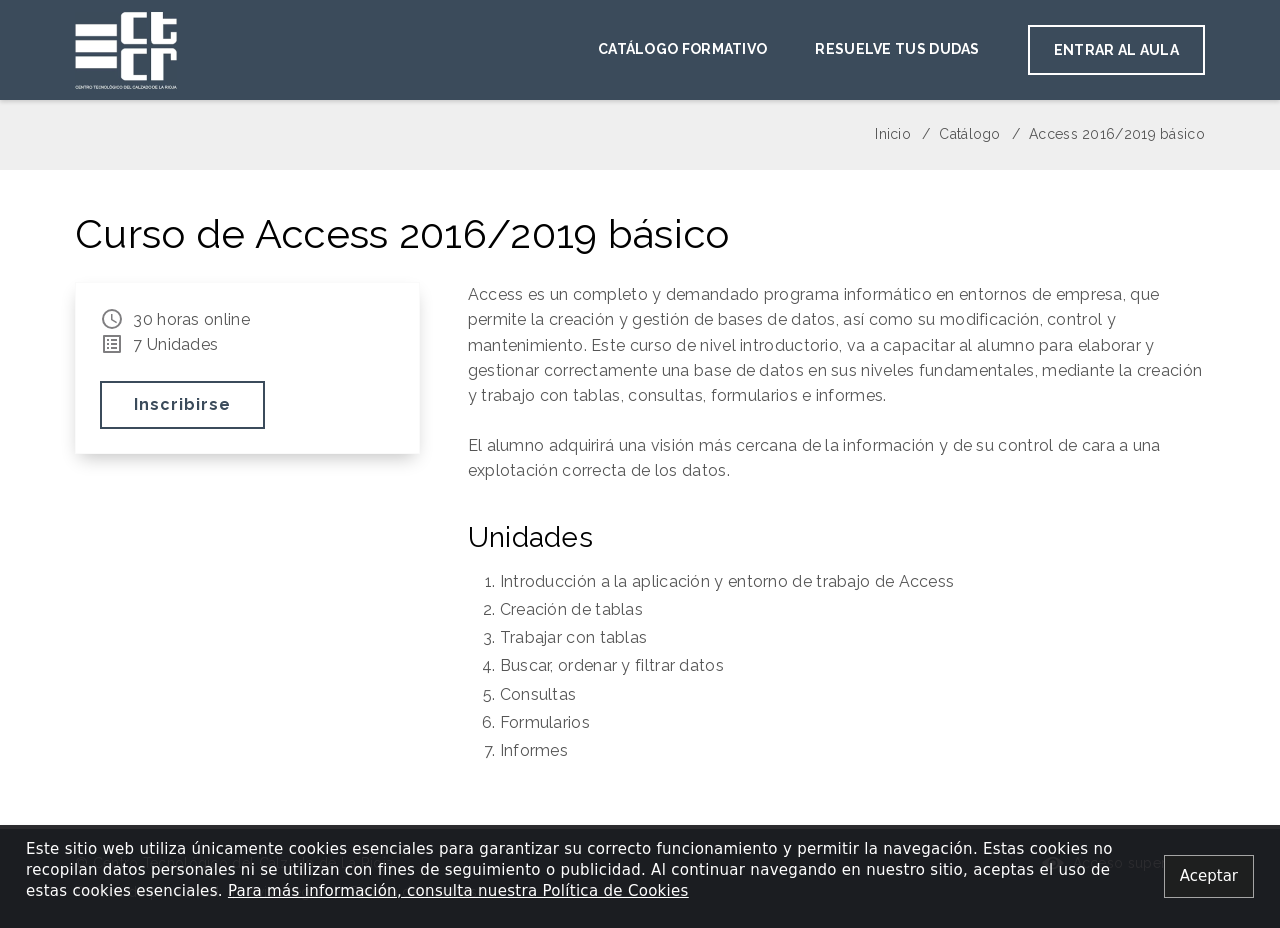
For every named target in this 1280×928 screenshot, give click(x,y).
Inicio (893, 134)
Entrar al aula (1116, 50)
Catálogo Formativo (682, 49)
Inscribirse (182, 405)
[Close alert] (1209, 876)
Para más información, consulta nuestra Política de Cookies (458, 891)
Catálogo (969, 134)
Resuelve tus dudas (897, 49)
